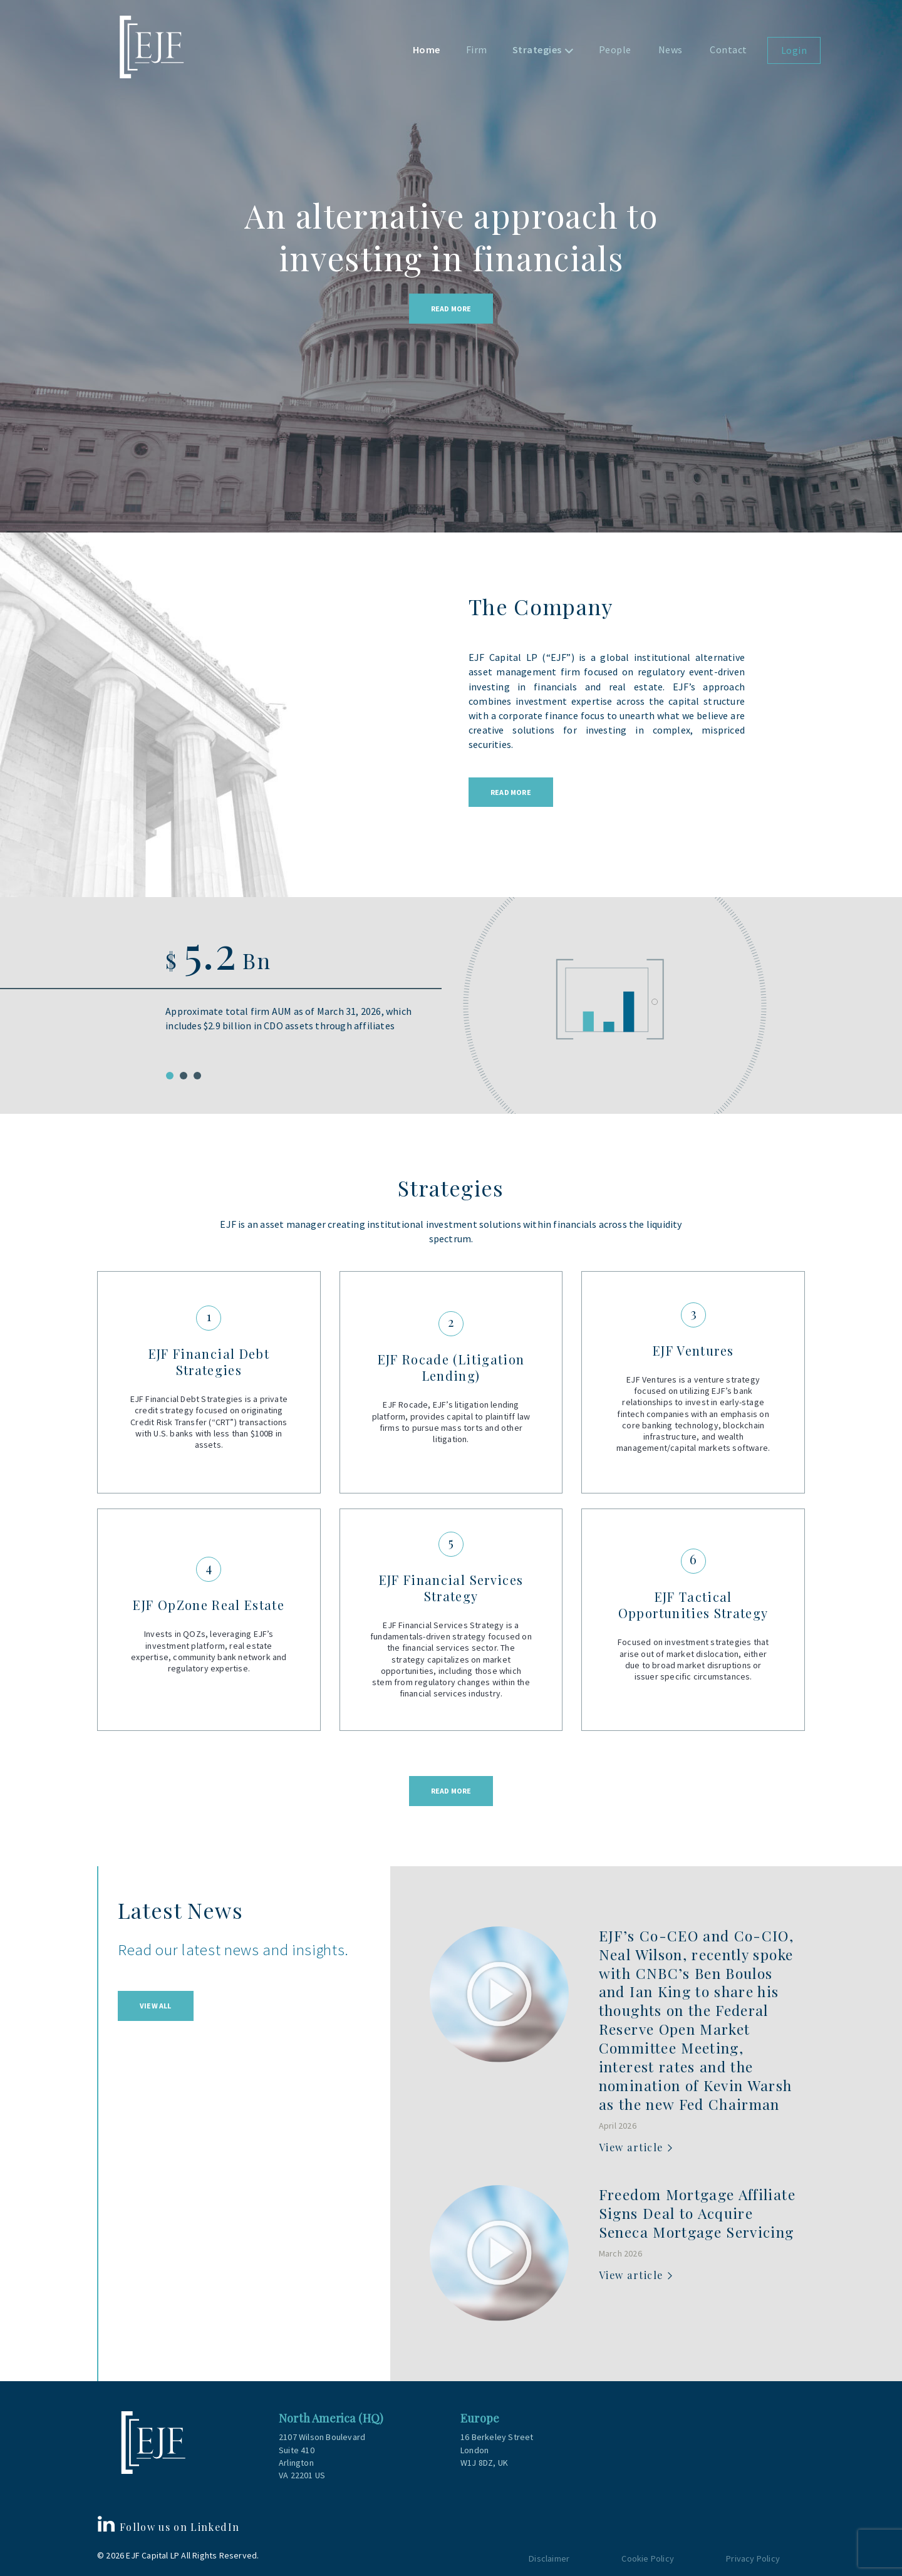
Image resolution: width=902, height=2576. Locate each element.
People (615, 49)
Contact (728, 49)
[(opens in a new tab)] (499, 1994)
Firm (476, 49)
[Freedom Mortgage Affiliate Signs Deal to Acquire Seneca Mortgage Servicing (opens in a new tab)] (697, 2214)
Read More (451, 308)
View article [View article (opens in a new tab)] (631, 2147)
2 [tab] (183, 1075)
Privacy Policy (753, 2558)
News (670, 49)
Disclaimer (549, 2558)
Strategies (537, 49)
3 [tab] (197, 1075)
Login (794, 50)
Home (426, 49)
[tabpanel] (451, 1000)
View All (156, 2005)
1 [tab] (170, 1075)
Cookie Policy (647, 2558)
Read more (451, 1790)
